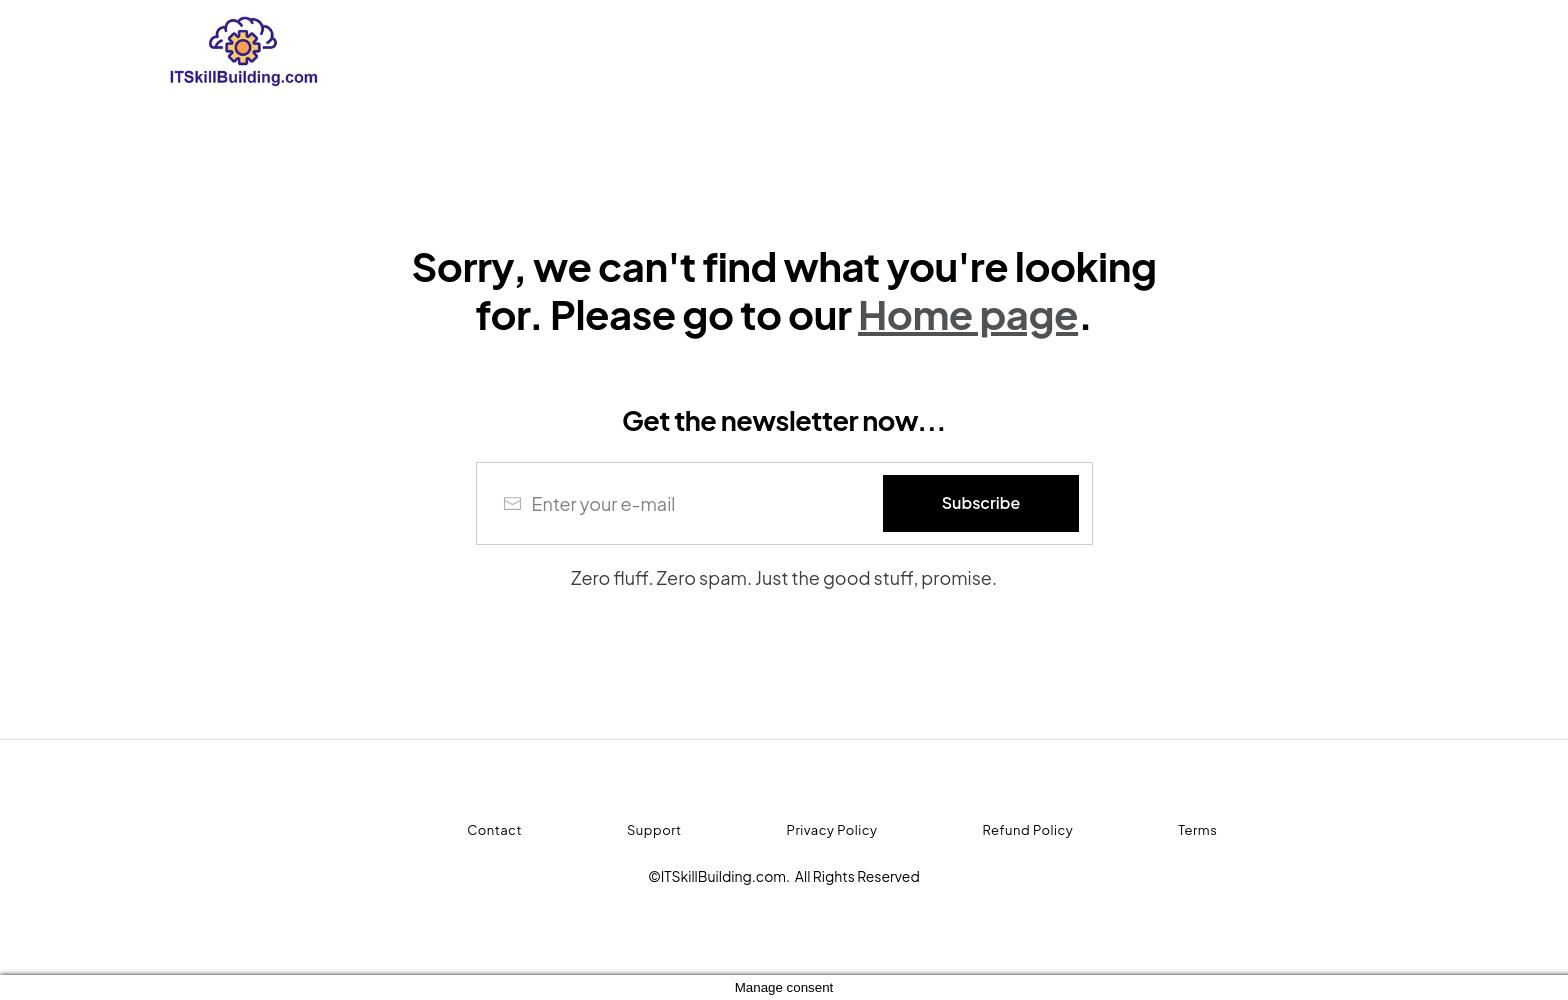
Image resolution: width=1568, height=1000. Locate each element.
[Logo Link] (416, 51)
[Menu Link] (464, 830)
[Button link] (981, 503)
